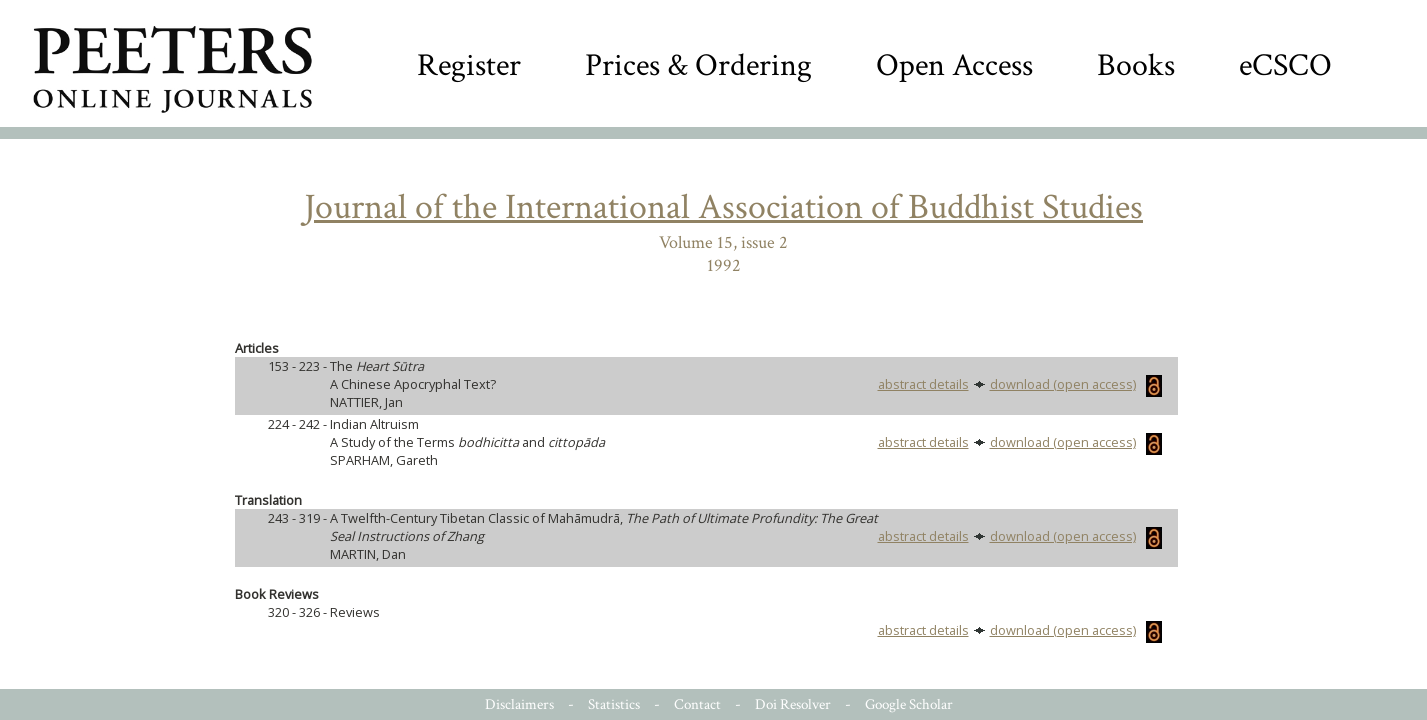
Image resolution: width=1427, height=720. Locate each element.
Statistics (614, 704)
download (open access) (1076, 384)
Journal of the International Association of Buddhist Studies (723, 207)
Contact (697, 704)
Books (1136, 65)
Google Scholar (909, 704)
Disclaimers (519, 704)
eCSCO (1285, 65)
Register (469, 65)
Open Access (954, 65)
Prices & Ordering (698, 65)
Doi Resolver (793, 704)
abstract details (923, 384)
